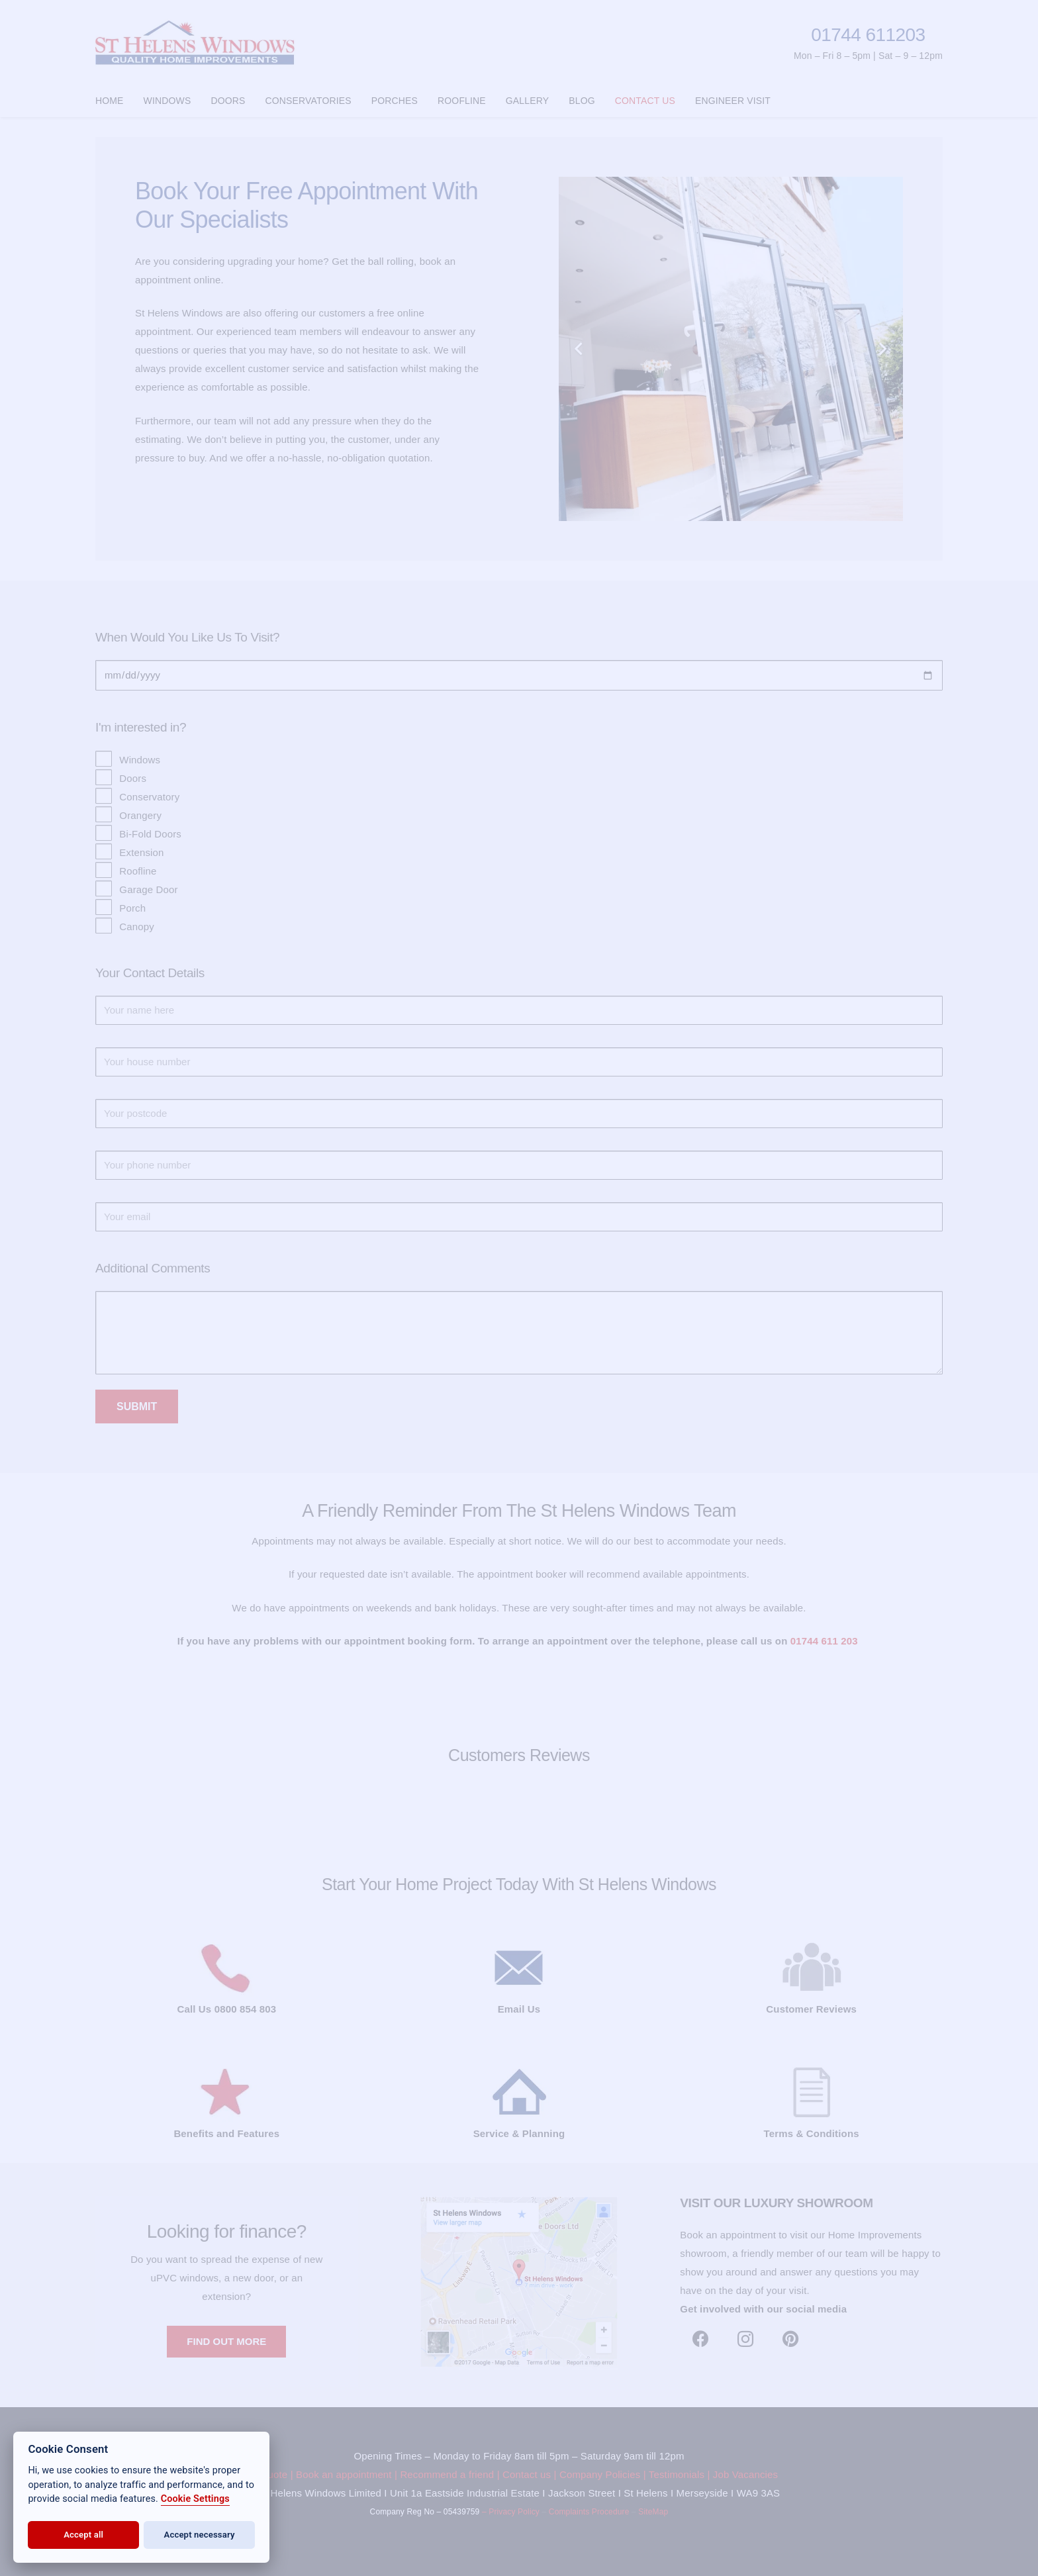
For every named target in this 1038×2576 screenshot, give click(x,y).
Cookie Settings (195, 2498)
